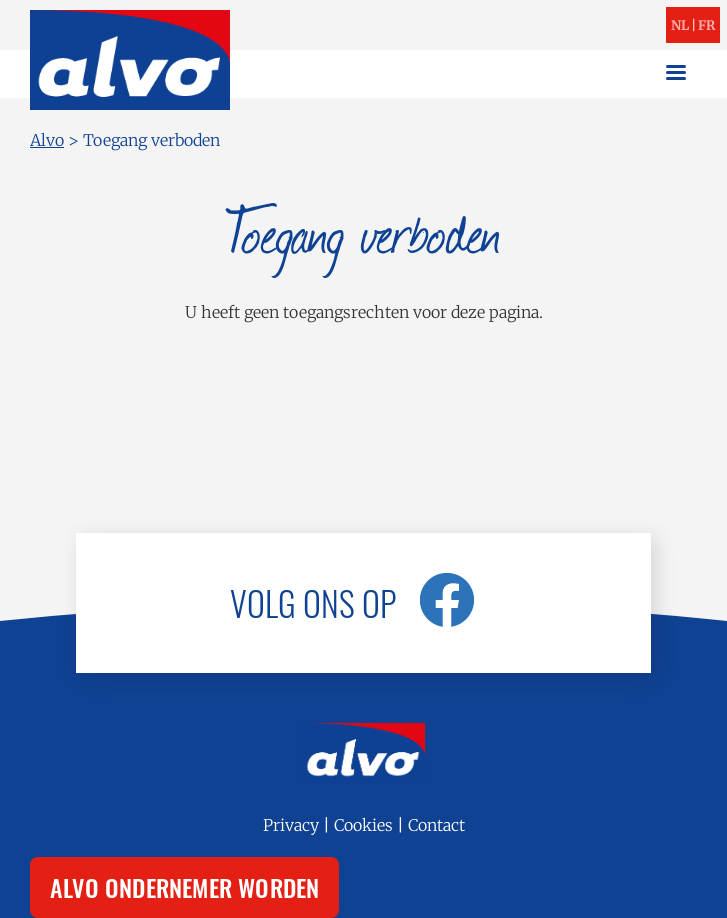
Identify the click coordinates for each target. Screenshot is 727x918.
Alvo (47, 140)
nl (680, 25)
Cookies (363, 825)
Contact (436, 825)
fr (706, 25)
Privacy (291, 825)
